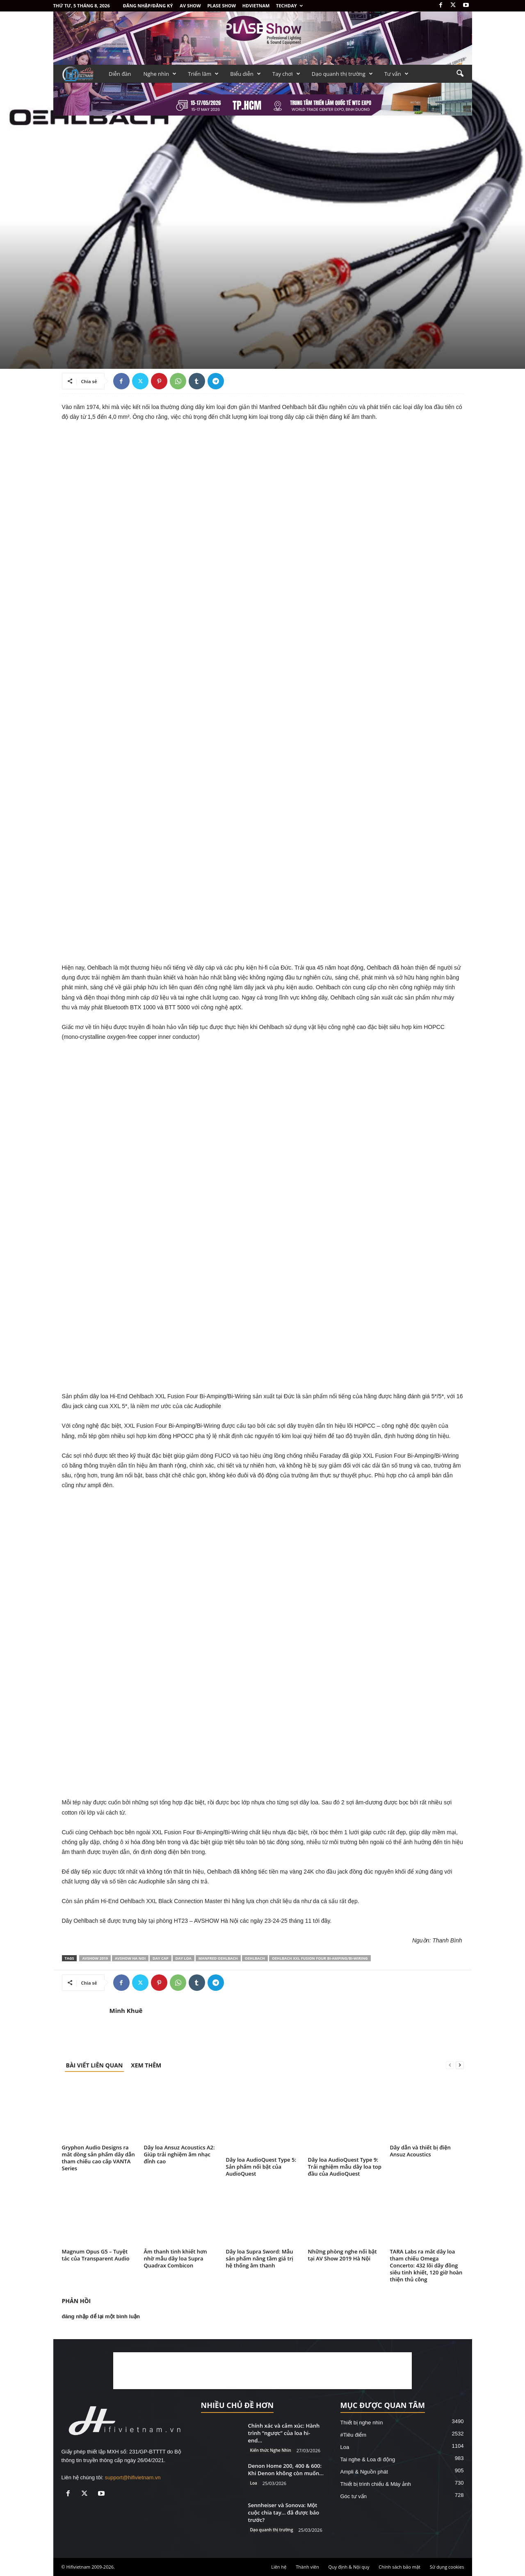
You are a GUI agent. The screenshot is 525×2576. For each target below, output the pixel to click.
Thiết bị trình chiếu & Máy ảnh (375, 2484)
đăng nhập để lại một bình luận (101, 2316)
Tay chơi (286, 74)
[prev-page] (450, 2065)
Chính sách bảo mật (399, 2567)
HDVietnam (256, 5)
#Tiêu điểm (353, 2435)
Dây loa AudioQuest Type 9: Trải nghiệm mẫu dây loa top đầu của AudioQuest (344, 2166)
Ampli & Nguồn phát (364, 2472)
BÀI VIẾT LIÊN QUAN (94, 2065)
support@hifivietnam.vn (133, 2477)
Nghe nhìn (160, 74)
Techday (289, 5)
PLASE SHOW (221, 5)
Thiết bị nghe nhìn (361, 2422)
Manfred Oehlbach (218, 1958)
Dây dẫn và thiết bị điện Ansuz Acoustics (420, 2151)
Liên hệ (278, 2567)
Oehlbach (255, 1958)
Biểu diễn (245, 74)
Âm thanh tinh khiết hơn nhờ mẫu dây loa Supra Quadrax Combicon (175, 2258)
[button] (460, 74)
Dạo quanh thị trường (342, 74)
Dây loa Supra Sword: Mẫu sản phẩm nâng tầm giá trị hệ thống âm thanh (259, 2258)
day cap (160, 1958)
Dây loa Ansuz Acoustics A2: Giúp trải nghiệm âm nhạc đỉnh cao (179, 2154)
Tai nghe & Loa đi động (367, 2459)
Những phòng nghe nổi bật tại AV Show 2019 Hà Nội (342, 2255)
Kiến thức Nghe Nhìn (270, 2450)
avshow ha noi (130, 1958)
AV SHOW (190, 5)
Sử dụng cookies (447, 2567)
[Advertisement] (262, 2370)
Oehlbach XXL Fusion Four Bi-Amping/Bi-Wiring (320, 1958)
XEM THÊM (146, 2065)
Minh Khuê (126, 2010)
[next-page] (460, 2065)
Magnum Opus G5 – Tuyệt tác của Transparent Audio (96, 2255)
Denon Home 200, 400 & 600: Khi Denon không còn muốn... (286, 2469)
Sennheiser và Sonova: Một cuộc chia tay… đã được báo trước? (284, 2512)
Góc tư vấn (353, 2496)
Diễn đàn (120, 73)
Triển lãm (203, 74)
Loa (253, 2483)
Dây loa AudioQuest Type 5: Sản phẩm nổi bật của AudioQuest (261, 2166)
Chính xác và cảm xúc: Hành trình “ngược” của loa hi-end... (284, 2433)
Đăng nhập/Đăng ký (148, 5)
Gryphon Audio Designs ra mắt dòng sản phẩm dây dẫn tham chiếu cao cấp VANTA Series (98, 2158)
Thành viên (307, 2567)
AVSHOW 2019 (95, 1958)
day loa (184, 1958)
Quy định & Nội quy (349, 2567)
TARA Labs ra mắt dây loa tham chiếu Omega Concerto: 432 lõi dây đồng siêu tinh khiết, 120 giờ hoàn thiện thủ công (426, 2265)
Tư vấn (396, 74)
